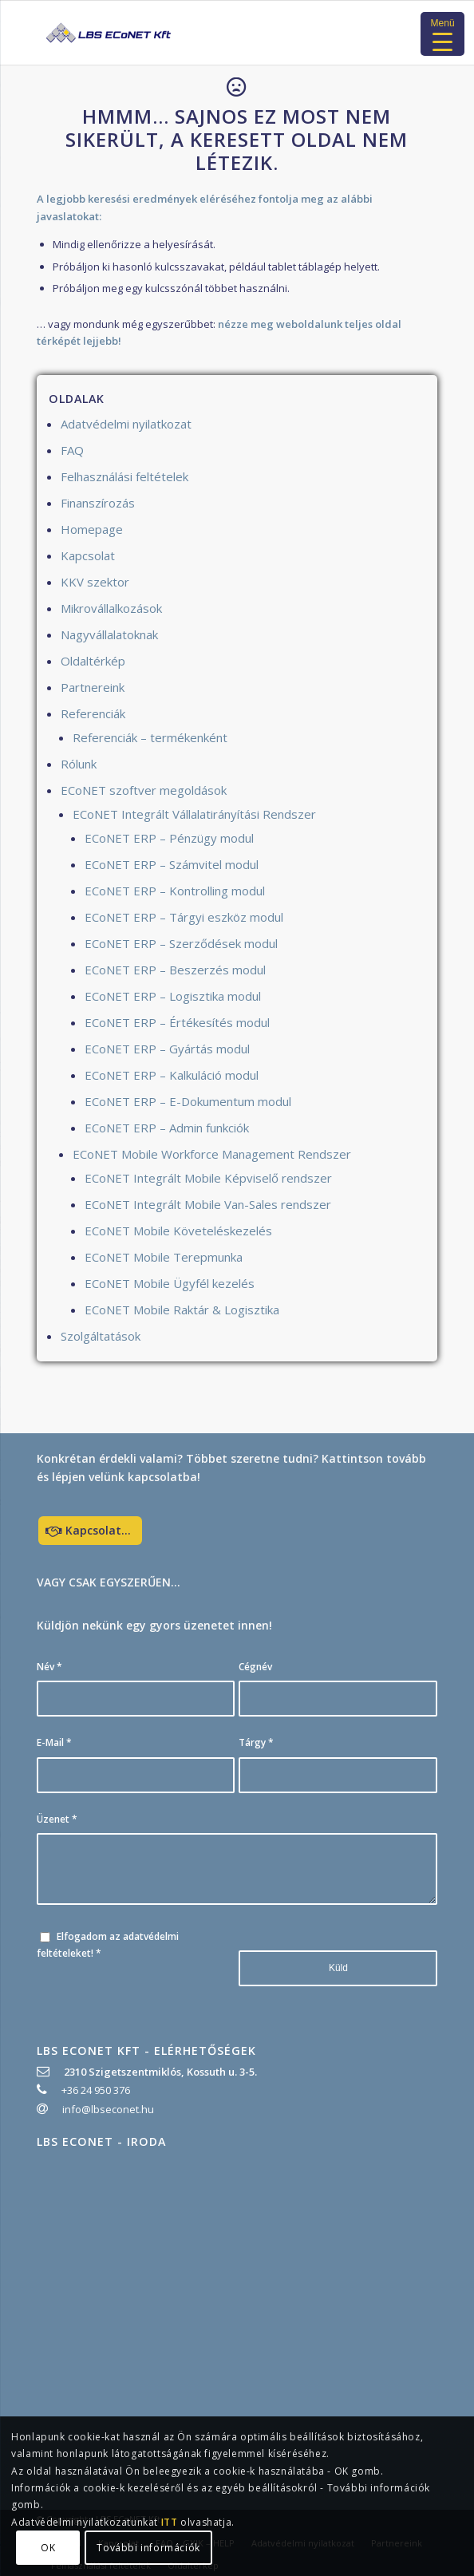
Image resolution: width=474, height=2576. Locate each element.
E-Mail (54, 1742)
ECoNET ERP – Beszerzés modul (175, 970)
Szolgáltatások (100, 1336)
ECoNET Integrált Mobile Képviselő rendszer (208, 1178)
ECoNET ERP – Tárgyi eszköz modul (184, 917)
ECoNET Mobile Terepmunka (164, 1257)
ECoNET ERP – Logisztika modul (173, 996)
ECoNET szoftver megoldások (144, 790)
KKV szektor (95, 582)
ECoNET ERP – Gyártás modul (167, 1049)
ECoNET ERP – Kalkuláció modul (172, 1075)
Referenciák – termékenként (150, 737)
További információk (148, 2547)
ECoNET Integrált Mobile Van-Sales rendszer (208, 1204)
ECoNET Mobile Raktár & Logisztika (182, 1310)
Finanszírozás (98, 503)
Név (49, 1666)
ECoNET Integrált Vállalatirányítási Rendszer (194, 814)
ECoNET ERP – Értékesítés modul (177, 1022)
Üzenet (57, 1819)
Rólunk (79, 764)
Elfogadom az (108, 1945)
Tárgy (256, 1742)
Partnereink (92, 687)
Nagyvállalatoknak (109, 634)
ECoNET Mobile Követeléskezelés (178, 1231)
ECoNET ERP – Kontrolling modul (175, 891)
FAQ (72, 450)
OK (48, 2547)
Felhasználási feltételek (124, 476)
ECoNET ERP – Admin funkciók (167, 1128)
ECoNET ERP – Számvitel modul (172, 864)
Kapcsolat (88, 555)
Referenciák (93, 713)
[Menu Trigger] (442, 34)
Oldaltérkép (93, 661)
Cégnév (255, 1666)
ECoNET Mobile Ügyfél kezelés (170, 1283)
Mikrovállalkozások (111, 608)
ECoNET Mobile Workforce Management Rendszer (212, 1154)
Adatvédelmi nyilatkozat (126, 424)
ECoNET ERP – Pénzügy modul (169, 838)
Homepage (92, 529)
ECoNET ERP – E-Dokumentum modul (188, 1101)
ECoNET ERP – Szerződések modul (181, 943)
